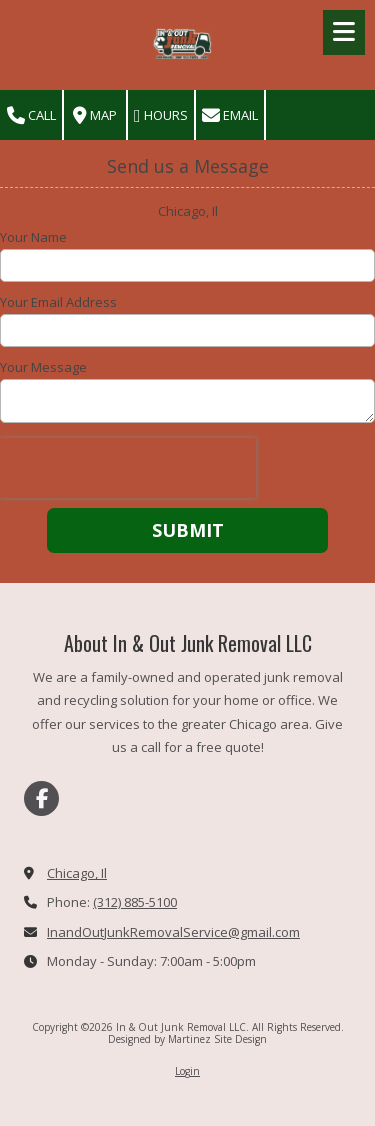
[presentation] (128, 468)
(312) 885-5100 (135, 902)
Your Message (43, 367)
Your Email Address (58, 302)
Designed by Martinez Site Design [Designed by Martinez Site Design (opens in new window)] (187, 1039)
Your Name (33, 237)
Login (187, 1071)
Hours (161, 115)
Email (230, 115)
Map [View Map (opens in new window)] (95, 115)
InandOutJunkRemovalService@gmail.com (173, 932)
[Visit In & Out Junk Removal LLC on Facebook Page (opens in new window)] (41, 798)
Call (31, 115)
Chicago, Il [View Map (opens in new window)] (77, 873)
